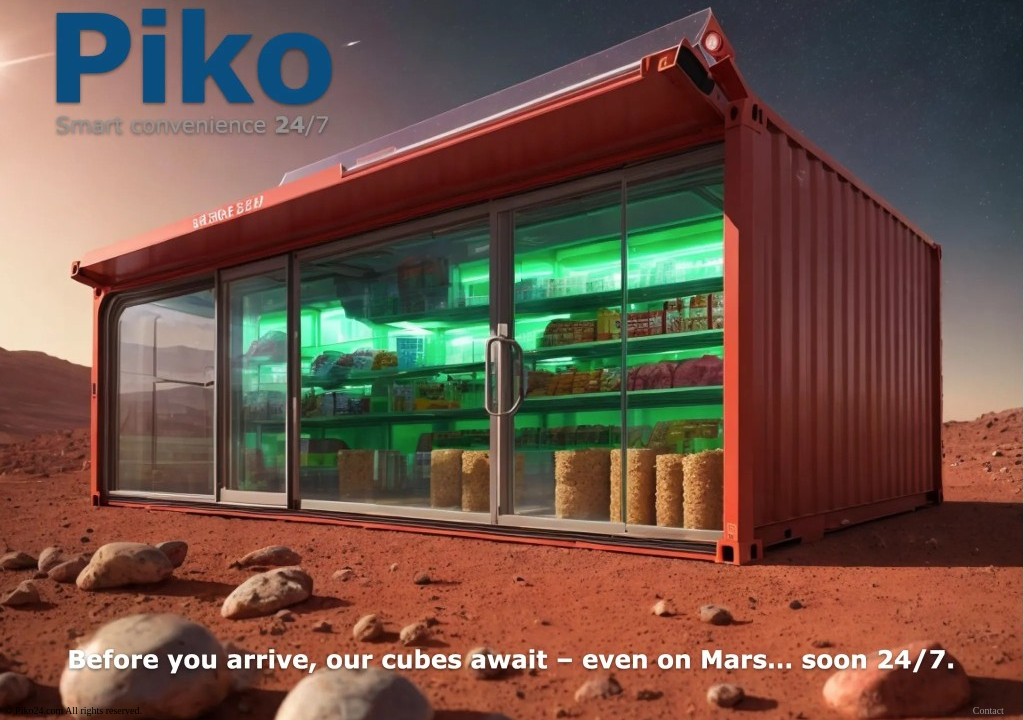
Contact (988, 710)
